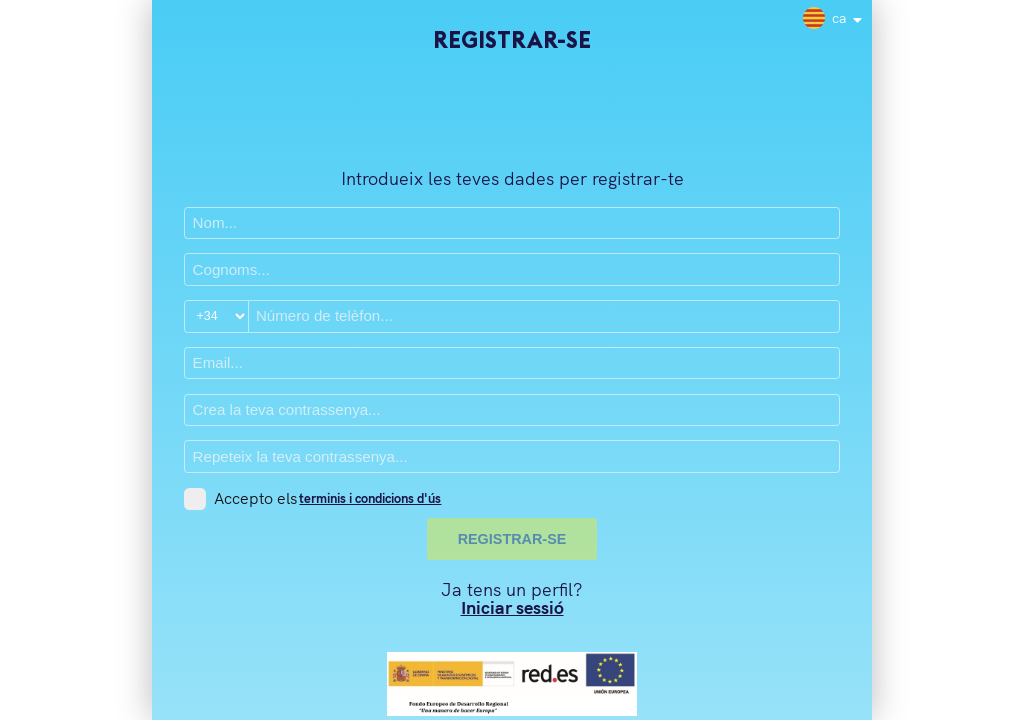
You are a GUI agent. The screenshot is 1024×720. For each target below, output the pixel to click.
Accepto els (255, 498)
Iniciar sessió (512, 607)
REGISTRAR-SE (512, 539)
